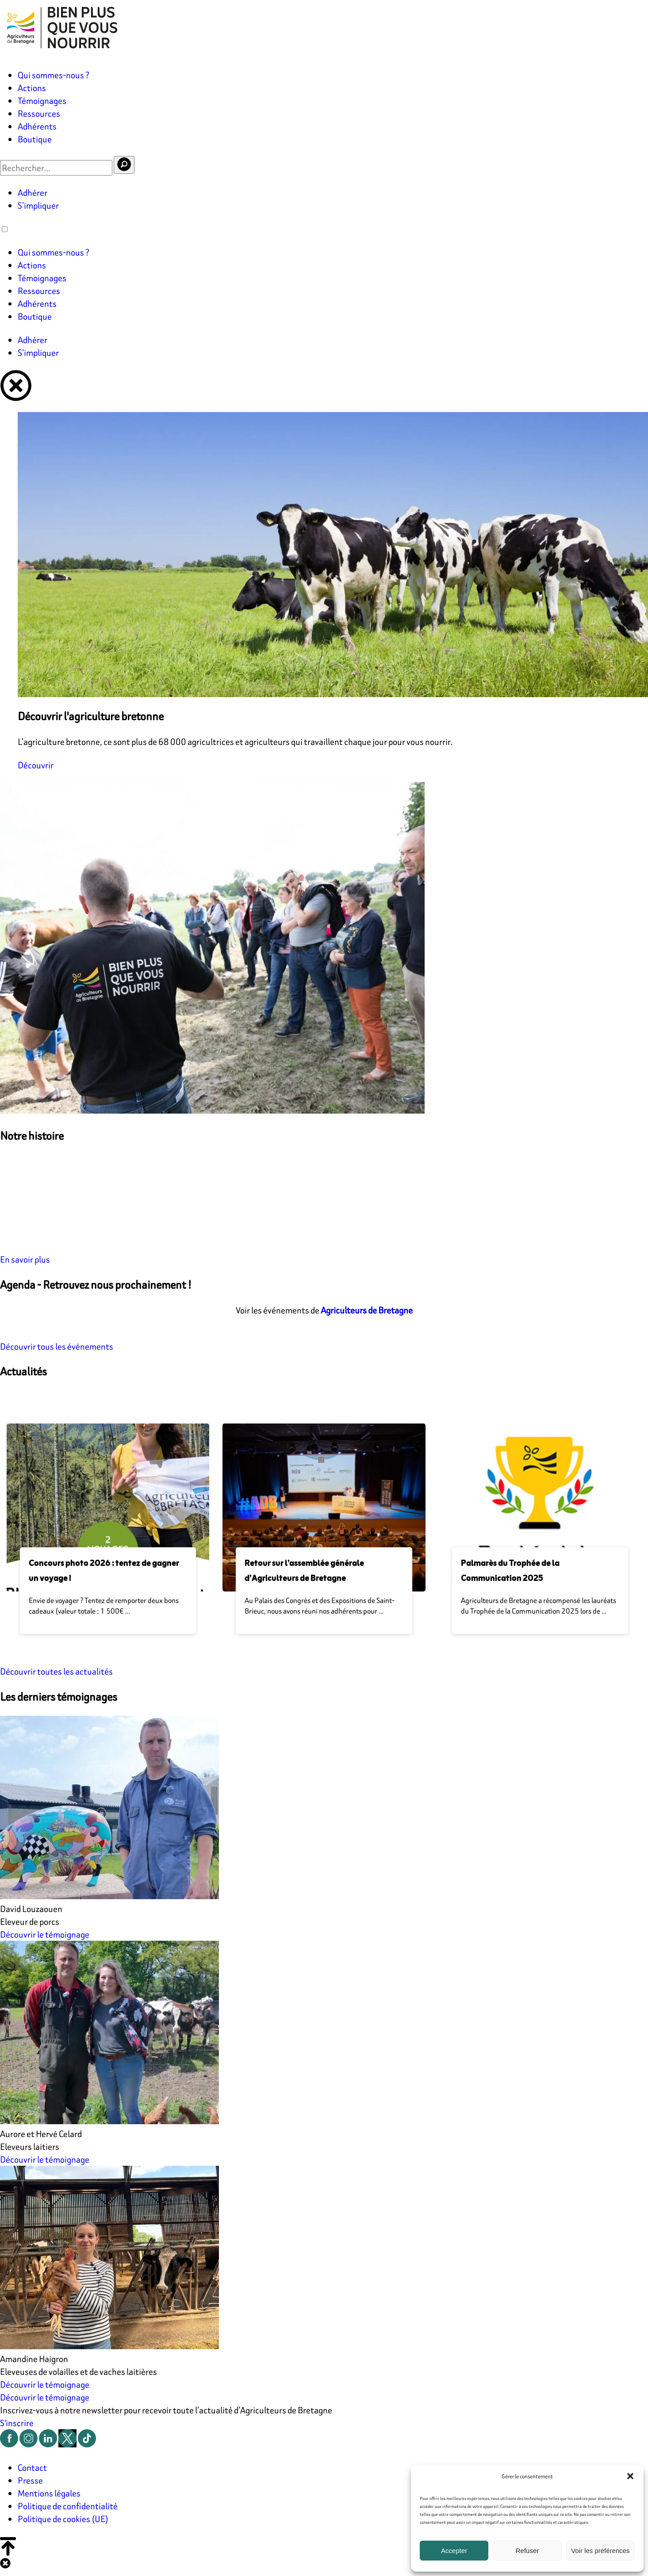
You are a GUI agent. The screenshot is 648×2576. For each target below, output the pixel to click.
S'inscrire (17, 2422)
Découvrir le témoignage (44, 1934)
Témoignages (42, 100)
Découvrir (36, 765)
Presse (30, 2480)
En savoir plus (25, 1259)
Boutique (35, 139)
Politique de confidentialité (68, 2506)
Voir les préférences (600, 2550)
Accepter (454, 2550)
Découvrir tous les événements (56, 1346)
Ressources (39, 113)
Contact (32, 2467)
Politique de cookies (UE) (63, 2518)
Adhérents (37, 126)
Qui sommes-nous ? (53, 75)
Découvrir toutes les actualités (56, 1671)
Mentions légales (49, 2493)
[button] (630, 2476)
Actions (32, 87)
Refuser (527, 2550)
